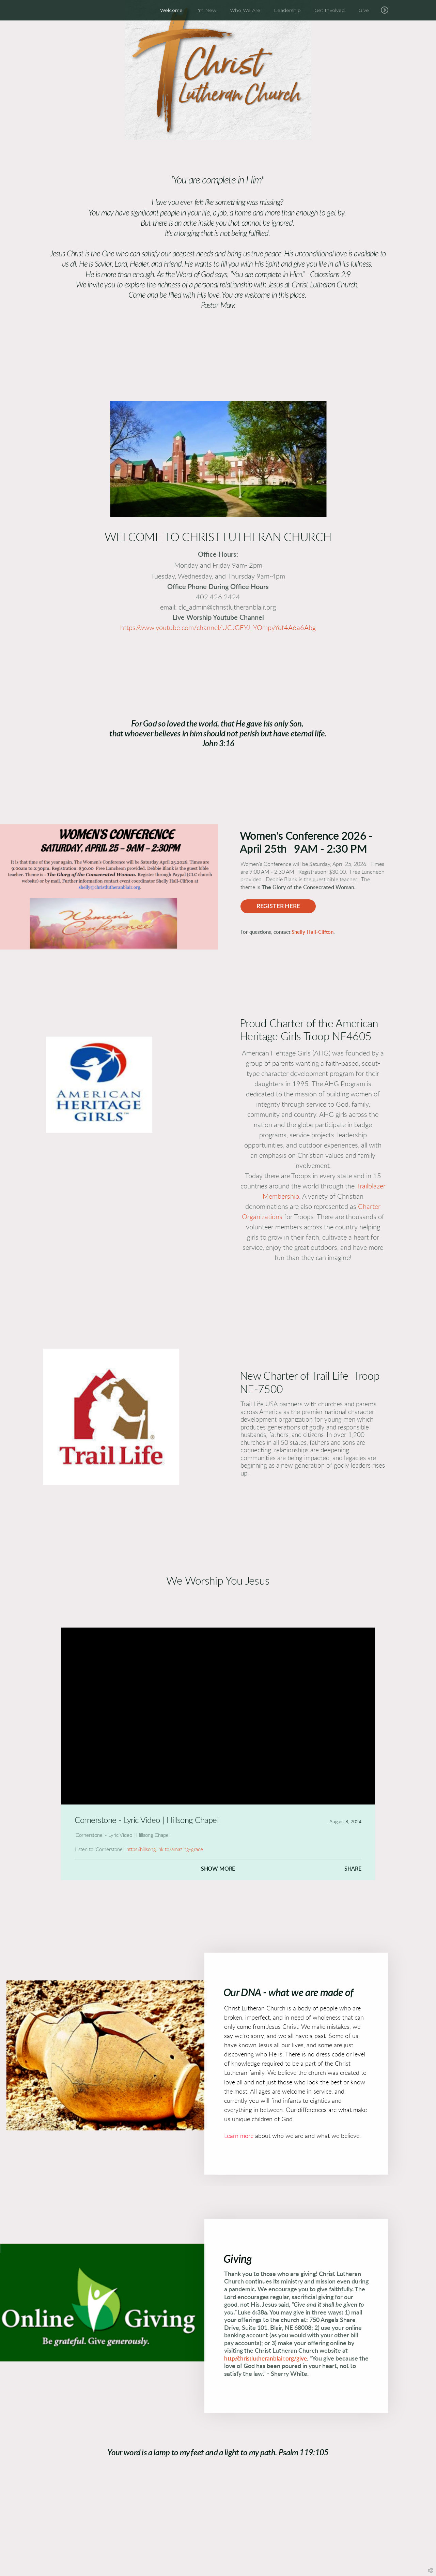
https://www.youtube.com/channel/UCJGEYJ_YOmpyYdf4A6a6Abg (218, 628)
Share (352, 1869)
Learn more (238, 2140)
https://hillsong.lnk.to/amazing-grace (164, 1849)
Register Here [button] (278, 906)
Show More (218, 1869)
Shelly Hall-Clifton (311, 932)
